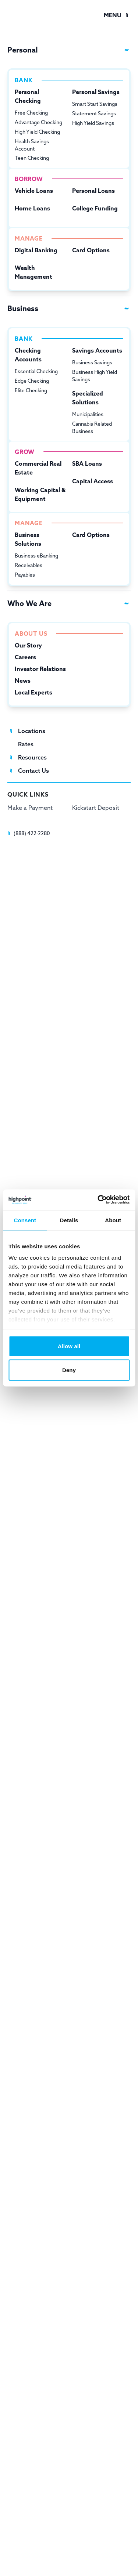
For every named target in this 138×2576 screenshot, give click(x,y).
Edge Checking (32, 381)
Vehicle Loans (34, 190)
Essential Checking (36, 371)
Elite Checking (31, 390)
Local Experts (33, 692)
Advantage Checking (38, 122)
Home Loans (32, 208)
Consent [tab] (25, 1220)
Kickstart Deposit (95, 807)
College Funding (95, 208)
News (23, 680)
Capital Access (92, 481)
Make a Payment (30, 807)
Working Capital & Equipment (40, 494)
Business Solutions (28, 539)
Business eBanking (36, 555)
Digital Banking (36, 250)
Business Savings (92, 362)
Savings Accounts (97, 350)
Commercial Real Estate (38, 468)
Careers (25, 657)
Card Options (91, 250)
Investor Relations (40, 668)
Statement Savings (94, 113)
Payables (25, 574)
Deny (69, 1370)
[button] (117, 15)
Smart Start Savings (94, 104)
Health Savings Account (32, 145)
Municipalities (87, 414)
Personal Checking (28, 96)
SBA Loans (87, 463)
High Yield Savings (93, 123)
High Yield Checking (37, 132)
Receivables (28, 565)
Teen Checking (32, 158)
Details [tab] (69, 1220)
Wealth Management (33, 272)
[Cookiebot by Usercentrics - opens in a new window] (98, 1200)
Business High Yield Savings (94, 376)
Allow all (69, 1346)
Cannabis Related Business (92, 427)
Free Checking (31, 112)
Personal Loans (93, 190)
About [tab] (113, 1220)
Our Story (28, 645)
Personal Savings (96, 91)
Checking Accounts (28, 355)
